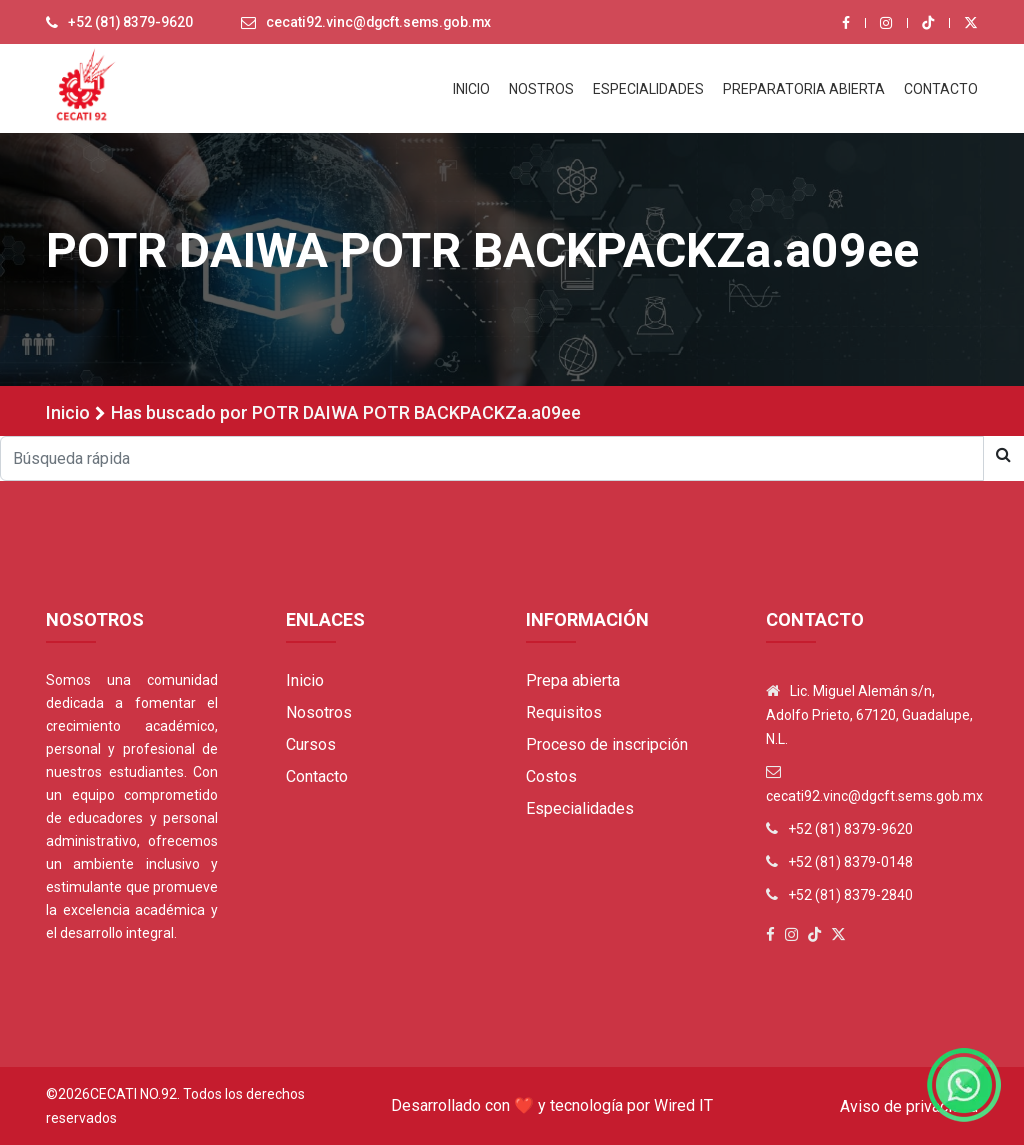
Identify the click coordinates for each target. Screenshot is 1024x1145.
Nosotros (319, 712)
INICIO (471, 89)
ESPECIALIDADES (648, 89)
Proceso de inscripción (607, 744)
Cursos (311, 744)
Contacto (317, 776)
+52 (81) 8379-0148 (850, 862)
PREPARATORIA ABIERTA (804, 89)
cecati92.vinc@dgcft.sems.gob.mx (382, 23)
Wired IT (683, 1105)
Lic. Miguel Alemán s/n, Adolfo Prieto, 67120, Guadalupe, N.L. (869, 715)
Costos (551, 776)
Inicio (68, 412)
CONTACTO (941, 89)
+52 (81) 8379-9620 (131, 23)
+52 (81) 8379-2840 (850, 895)
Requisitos (564, 712)
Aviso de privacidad (909, 1106)
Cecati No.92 (133, 1094)
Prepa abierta (573, 680)
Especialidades (580, 808)
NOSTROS (541, 89)
